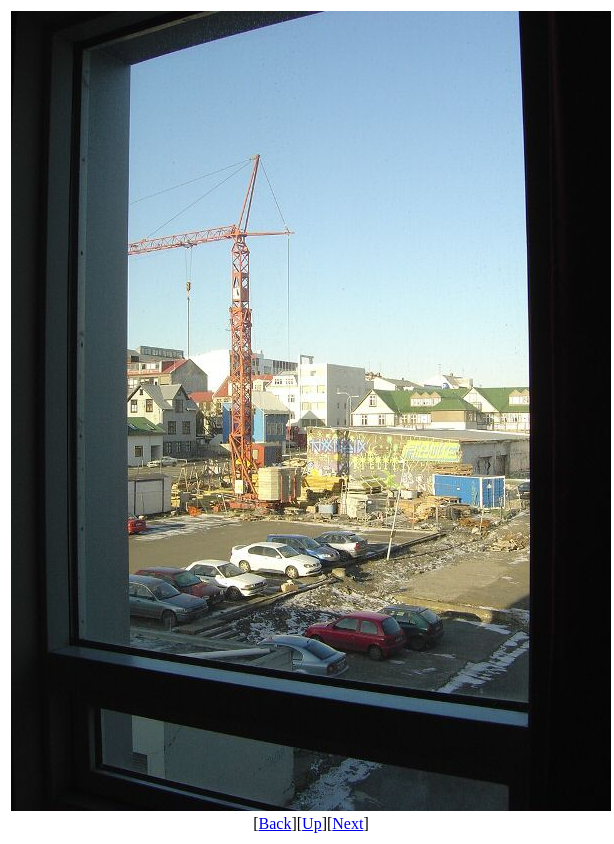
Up (312, 823)
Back (275, 823)
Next (347, 823)
